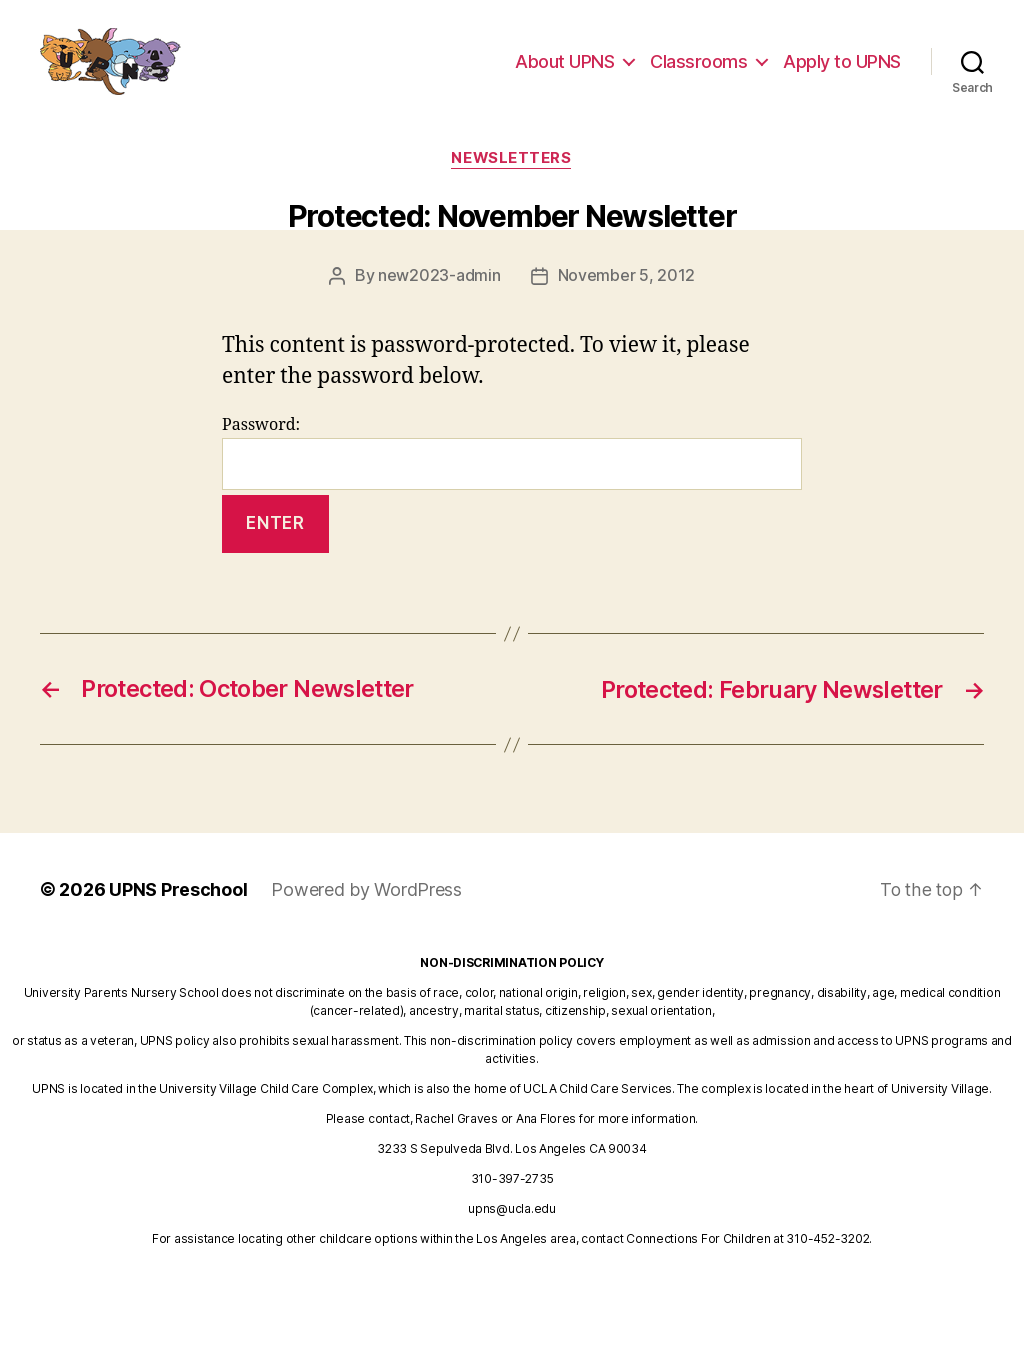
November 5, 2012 (627, 276)
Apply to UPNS (842, 72)
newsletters (511, 159)
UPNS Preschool (178, 888)
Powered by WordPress (366, 888)
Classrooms (698, 72)
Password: (512, 452)
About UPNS (564, 72)
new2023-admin (439, 276)
